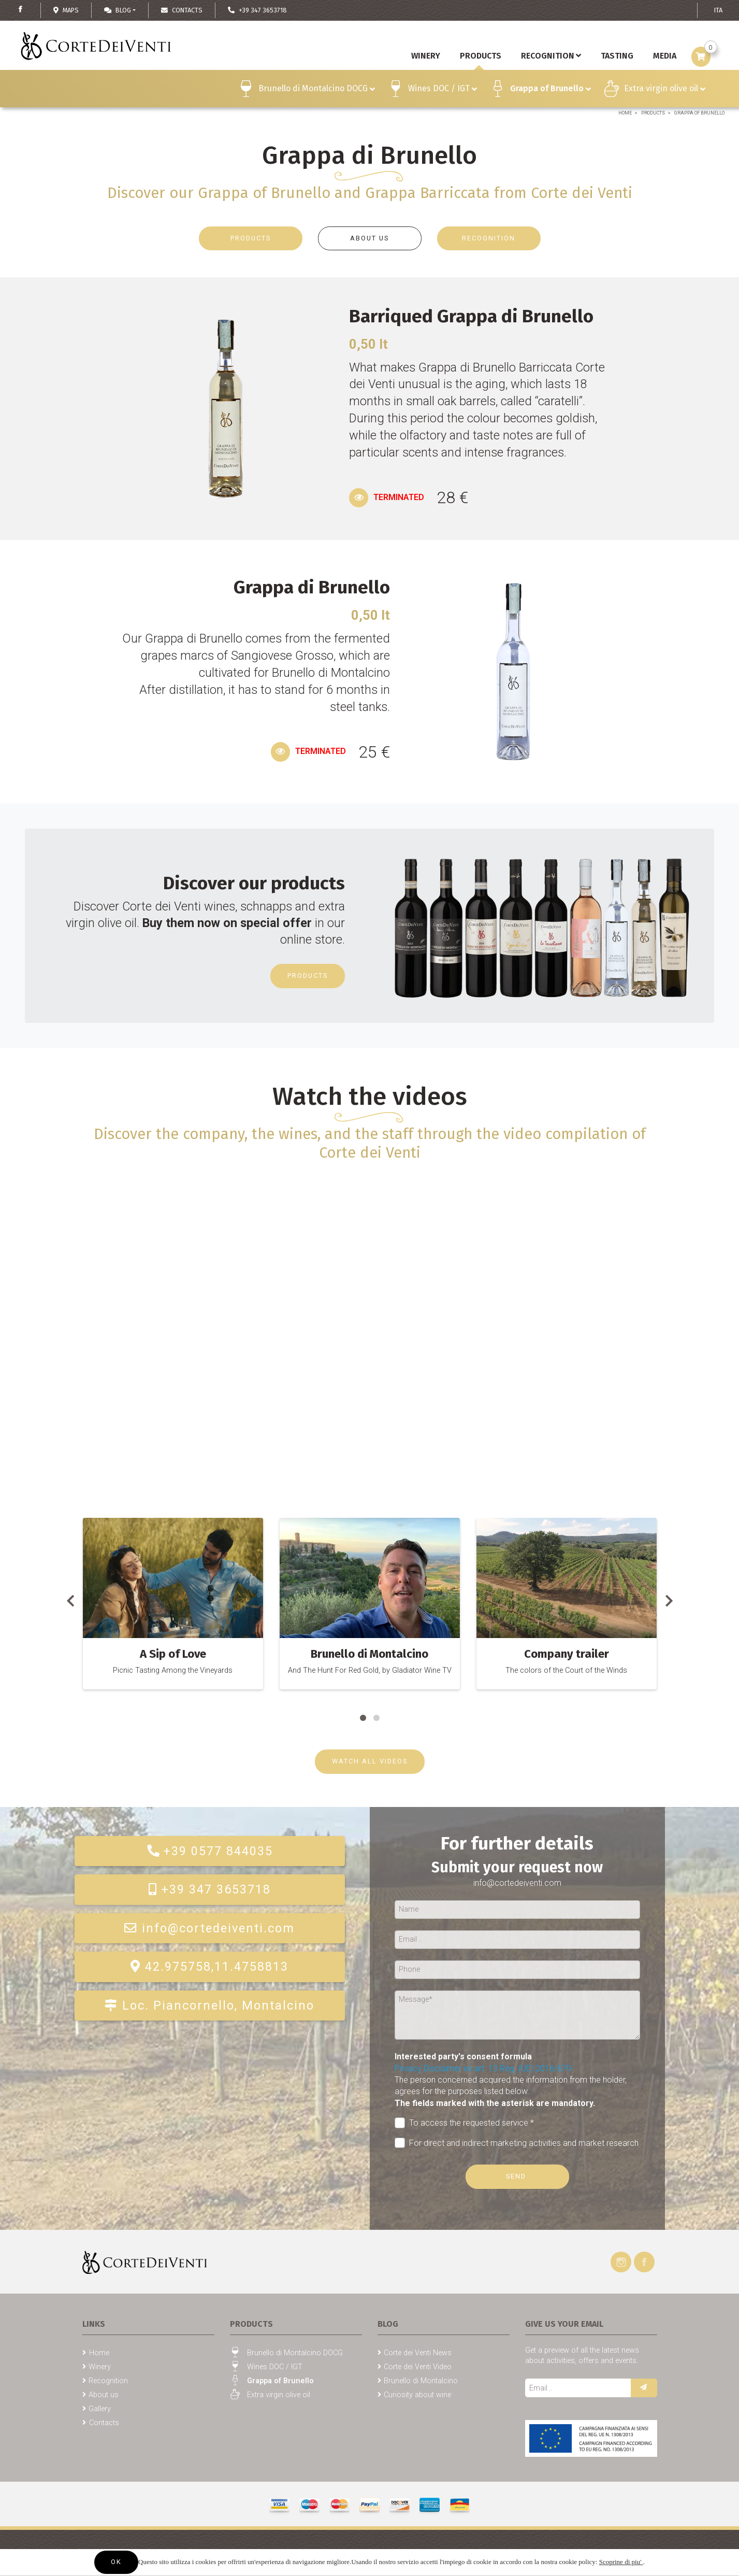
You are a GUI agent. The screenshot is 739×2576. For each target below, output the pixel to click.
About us (104, 2394)
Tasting (617, 56)
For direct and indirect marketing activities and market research (517, 2143)
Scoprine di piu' (621, 2562)
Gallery (100, 2408)
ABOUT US (369, 238)
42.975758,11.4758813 (209, 1966)
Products (653, 113)
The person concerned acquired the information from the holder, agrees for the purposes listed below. (511, 2091)
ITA (718, 10)
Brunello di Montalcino (421, 2380)
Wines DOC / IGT (442, 89)
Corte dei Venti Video (418, 2366)
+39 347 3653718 (210, 1889)
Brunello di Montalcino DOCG (316, 89)
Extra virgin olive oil (664, 89)
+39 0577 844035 (209, 1851)
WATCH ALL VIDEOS (370, 1761)
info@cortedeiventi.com (209, 1928)
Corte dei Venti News (418, 2353)
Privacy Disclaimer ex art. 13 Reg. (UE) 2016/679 (483, 2068)
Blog (117, 10)
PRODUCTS (250, 238)
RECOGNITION (488, 238)
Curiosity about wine (417, 2394)
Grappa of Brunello (550, 89)
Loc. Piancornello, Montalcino (209, 2005)
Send (517, 2176)
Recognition (551, 56)
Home (625, 113)
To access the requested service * (464, 2122)
